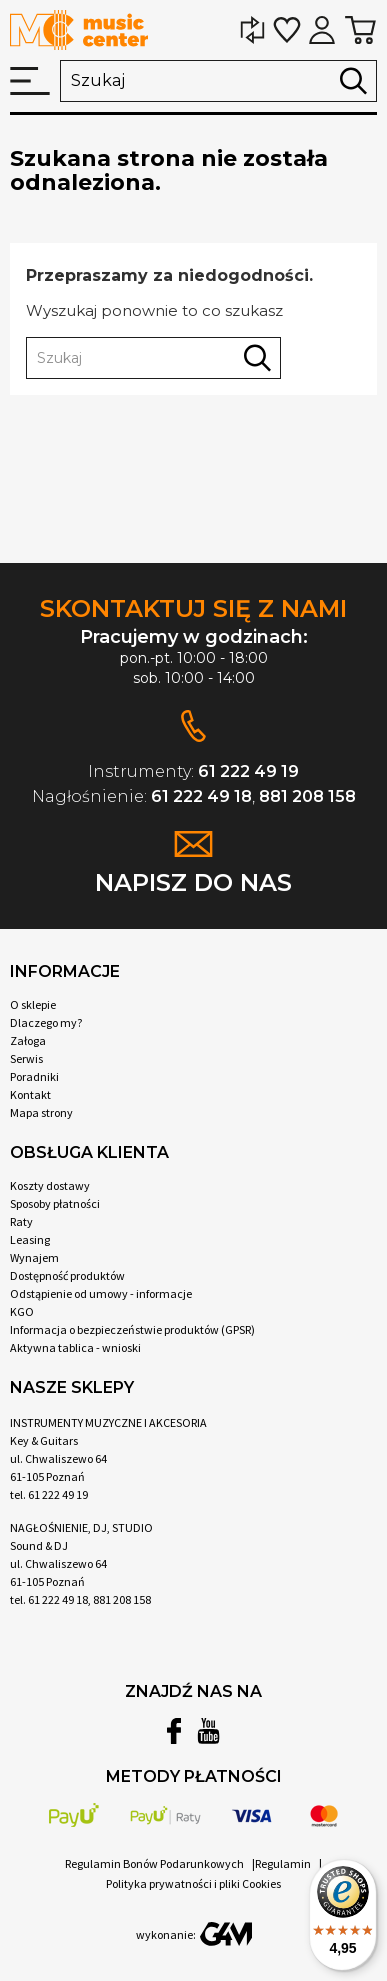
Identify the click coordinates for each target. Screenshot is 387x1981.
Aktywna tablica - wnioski (75, 1347)
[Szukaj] (218, 81)
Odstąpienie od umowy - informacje (101, 1293)
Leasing (30, 1239)
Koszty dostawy (50, 1185)
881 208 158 (307, 796)
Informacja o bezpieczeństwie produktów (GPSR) (132, 1329)
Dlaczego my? (46, 1022)
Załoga (28, 1040)
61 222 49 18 (201, 796)
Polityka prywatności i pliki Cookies (193, 1883)
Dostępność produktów (67, 1275)
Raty (21, 1221)
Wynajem (34, 1257)
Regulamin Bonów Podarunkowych (154, 1863)
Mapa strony (41, 1112)
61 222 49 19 (248, 771)
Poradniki (34, 1076)
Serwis (26, 1058)
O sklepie (33, 1004)
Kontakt (30, 1094)
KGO (22, 1311)
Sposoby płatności (55, 1203)
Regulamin (283, 1863)
